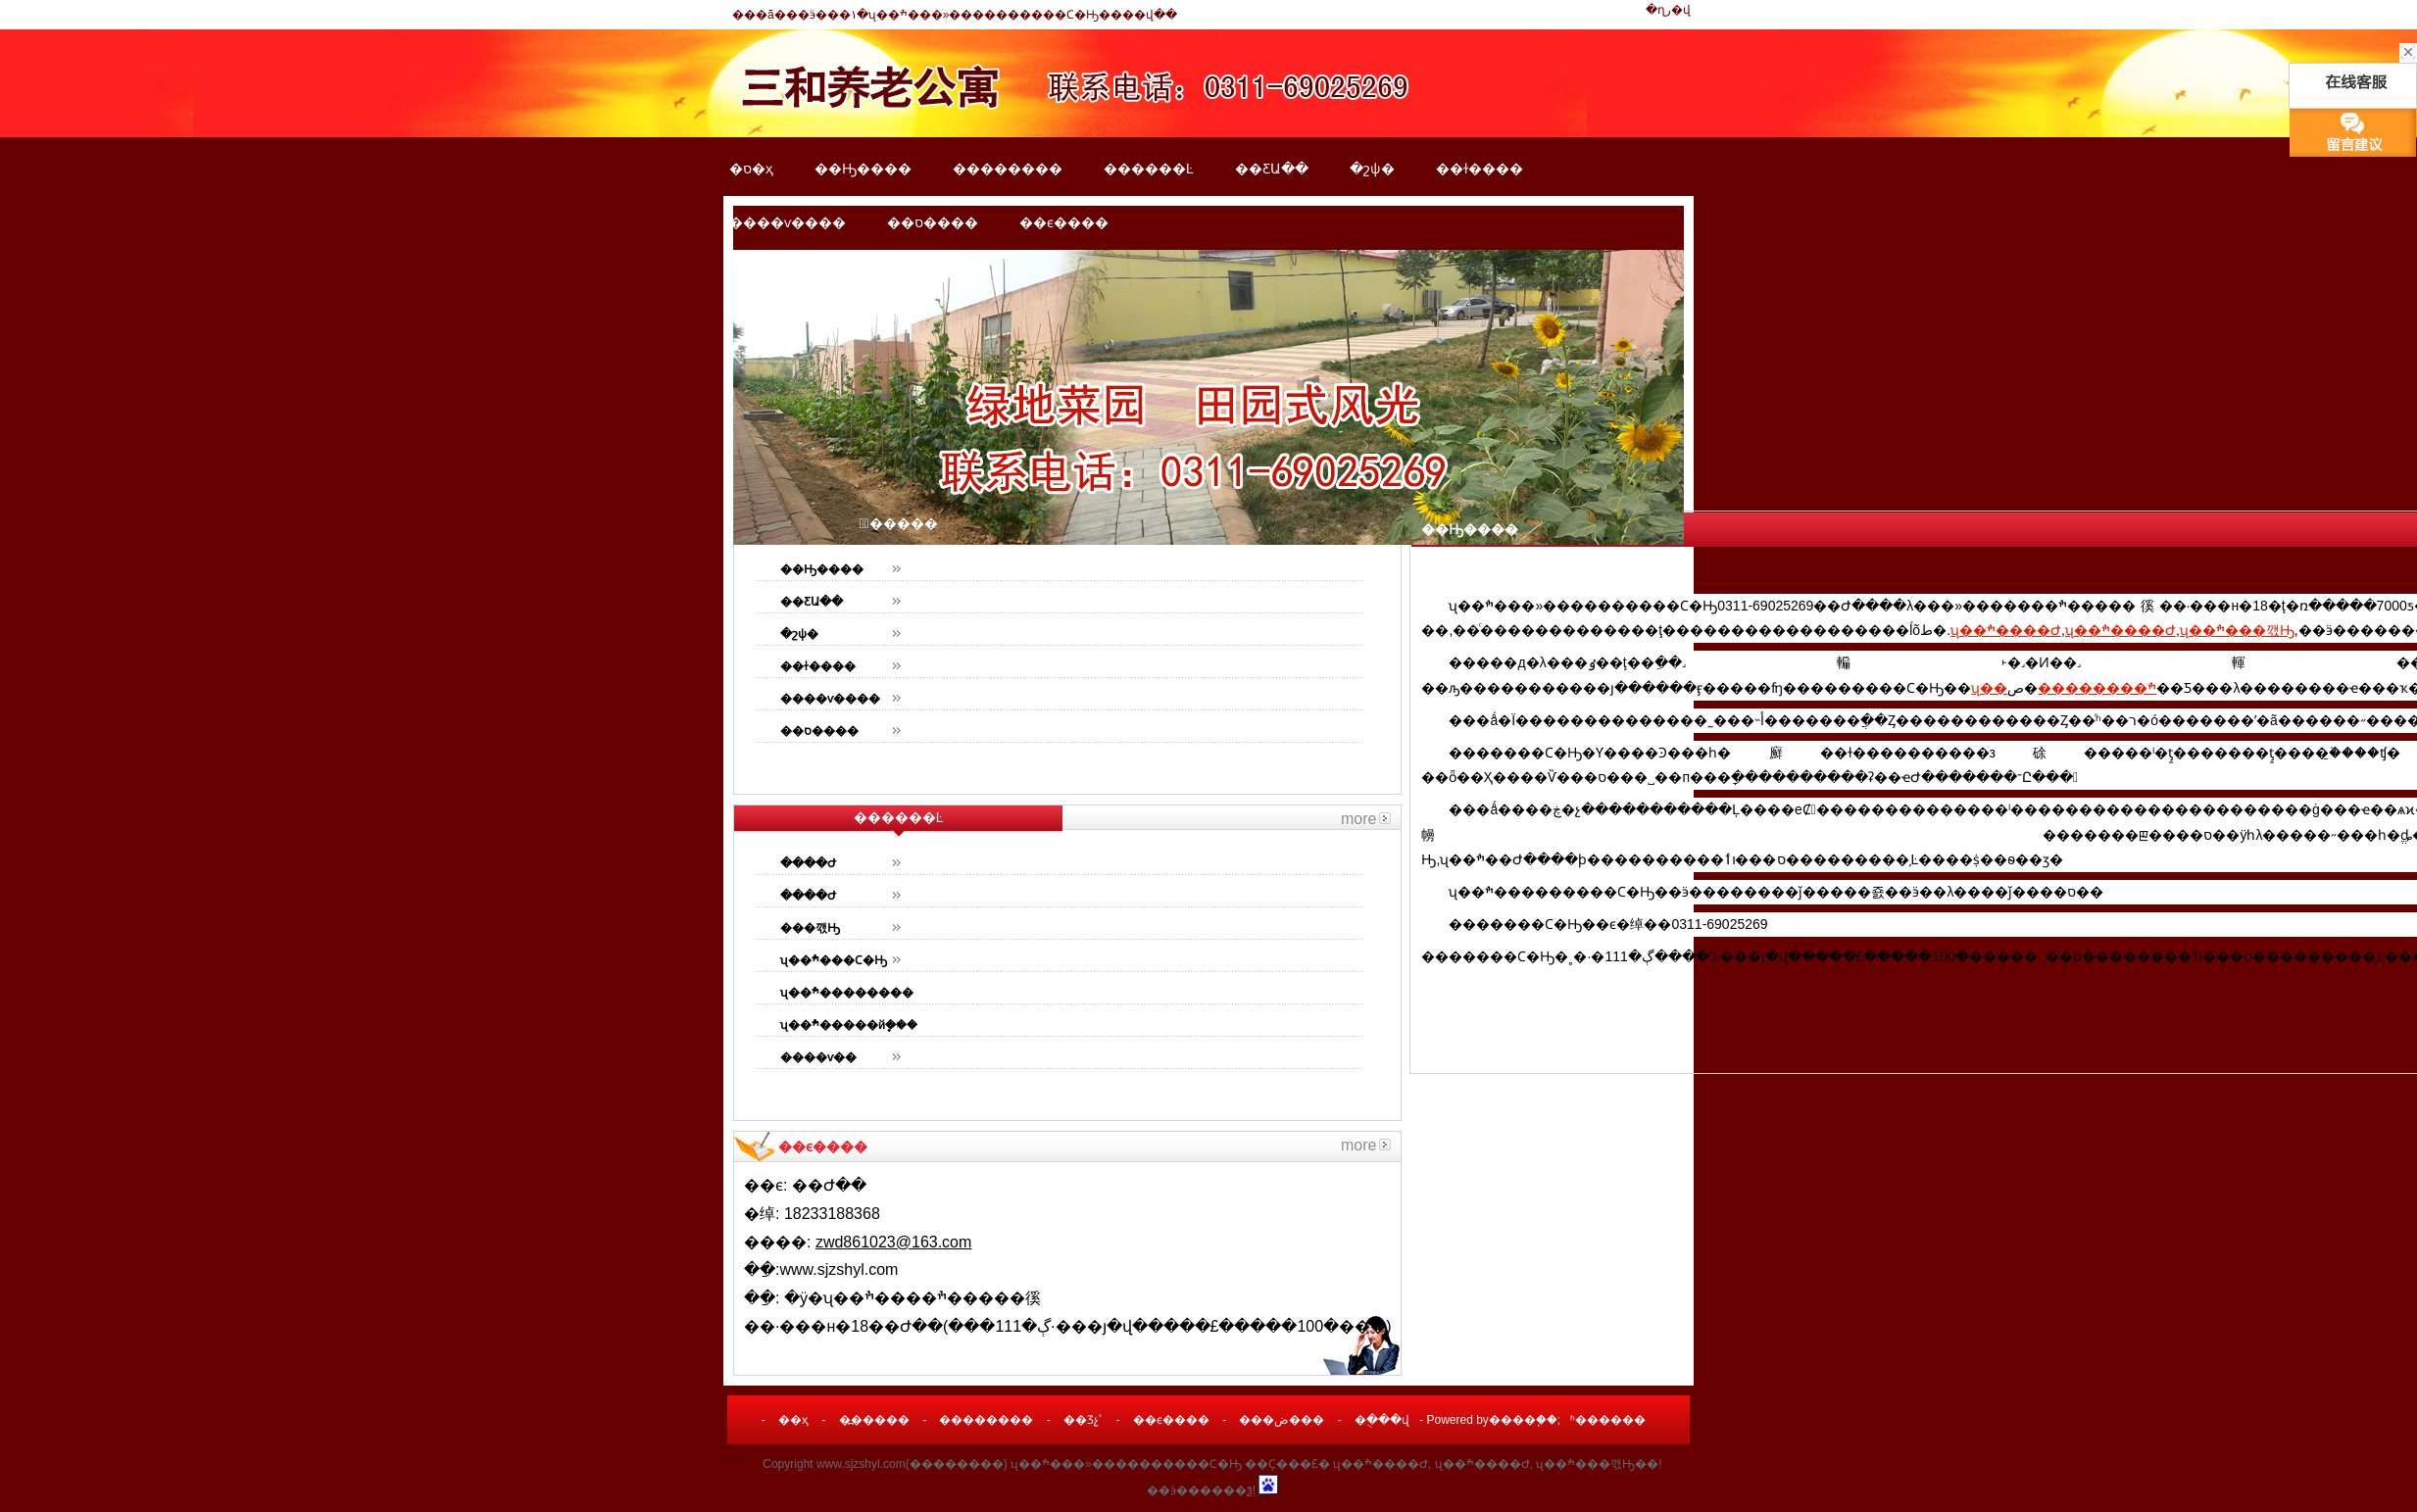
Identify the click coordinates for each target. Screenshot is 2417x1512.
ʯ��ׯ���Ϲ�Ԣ (833, 960)
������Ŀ (1149, 168)
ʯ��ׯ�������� (846, 993)
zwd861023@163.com (893, 1242)
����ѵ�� (818, 1057)
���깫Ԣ (810, 928)
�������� (1007, 168)
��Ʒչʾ (1083, 1420)
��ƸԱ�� (1271, 168)
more (1358, 818)
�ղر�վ (1668, 10)
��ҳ (793, 1420)
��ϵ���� (1064, 222)
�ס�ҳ (751, 168)
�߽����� (874, 1420)
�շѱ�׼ (1372, 168)
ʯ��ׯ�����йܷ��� (848, 1025)
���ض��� (1281, 1420)
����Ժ (808, 863)
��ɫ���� (1479, 168)
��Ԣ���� (863, 168)
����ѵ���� (787, 222)
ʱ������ (1608, 1420)
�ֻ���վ (1382, 1420)
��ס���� (932, 222)
